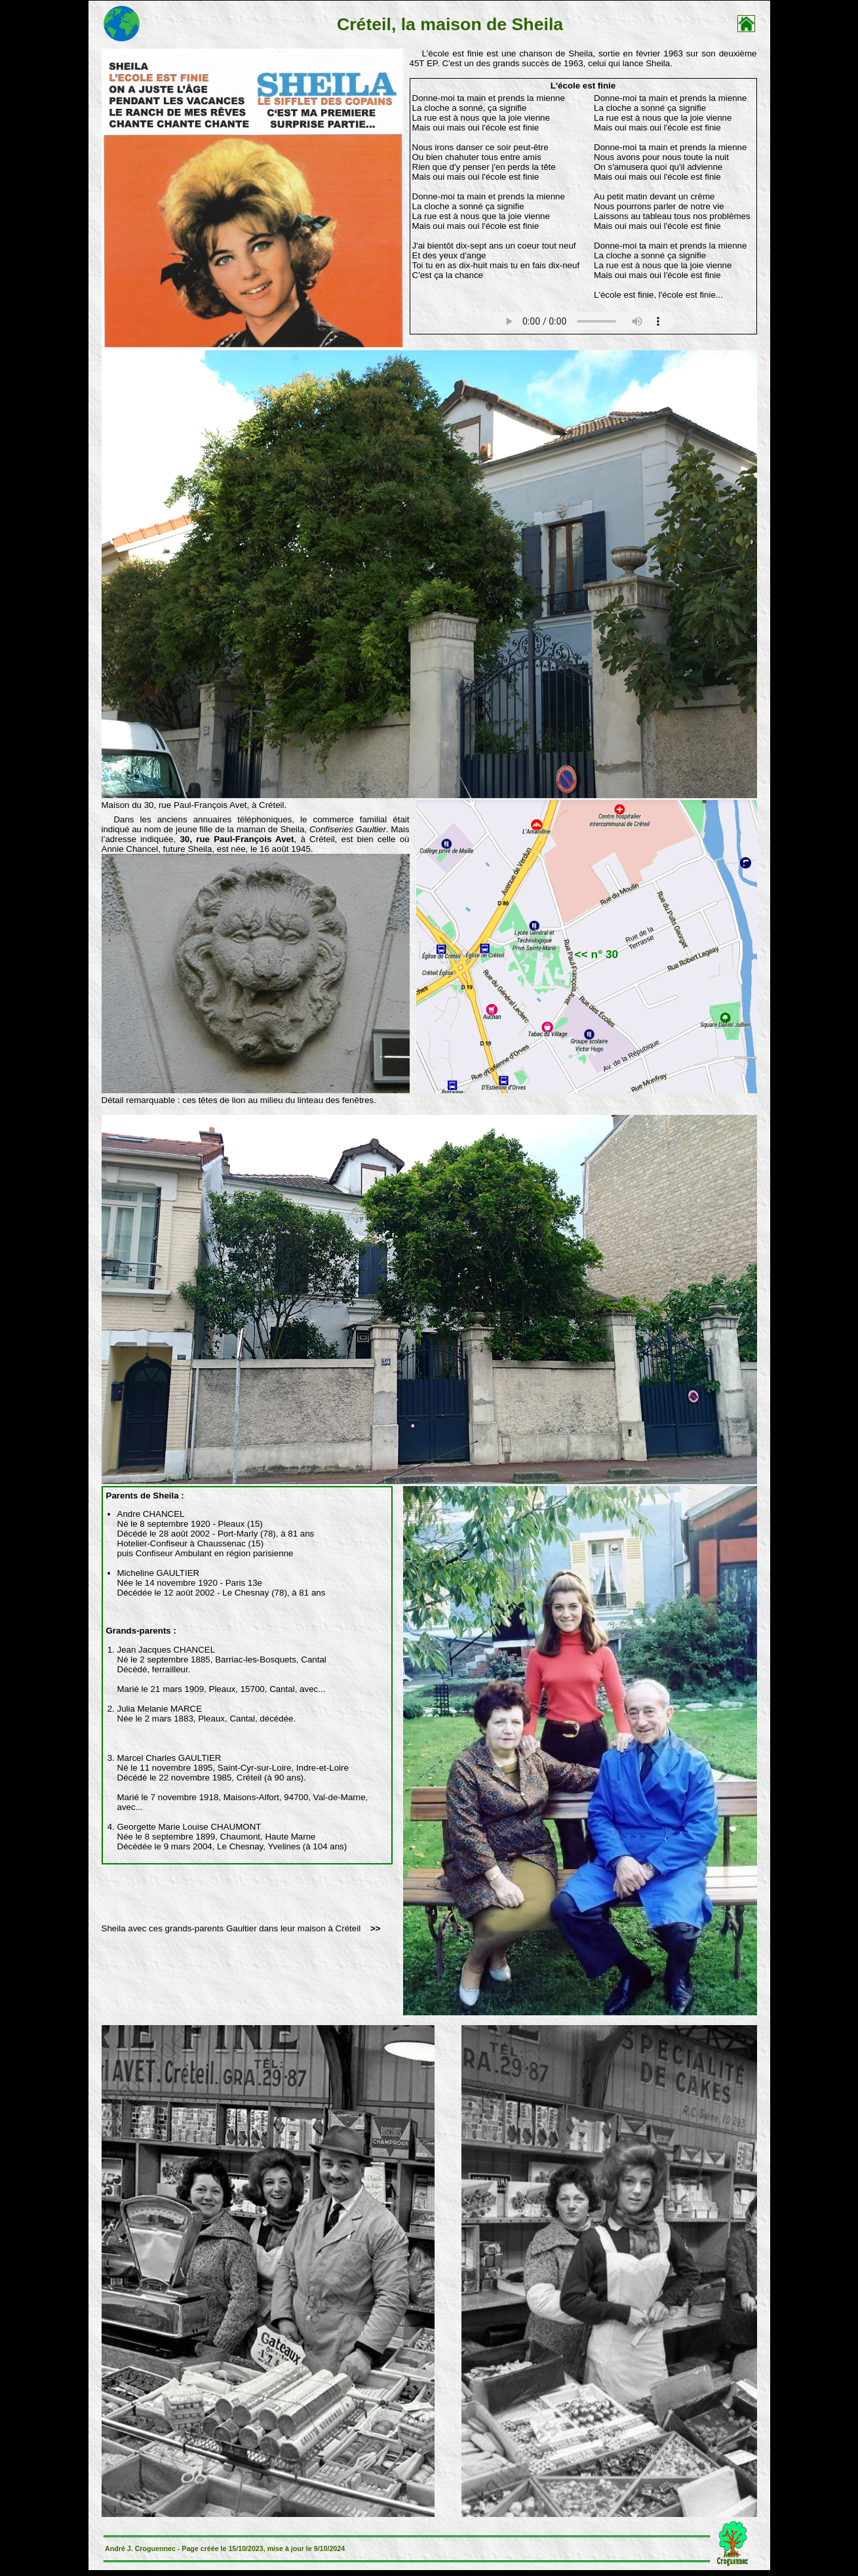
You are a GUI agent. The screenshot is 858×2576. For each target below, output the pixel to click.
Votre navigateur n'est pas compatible (583, 321)
